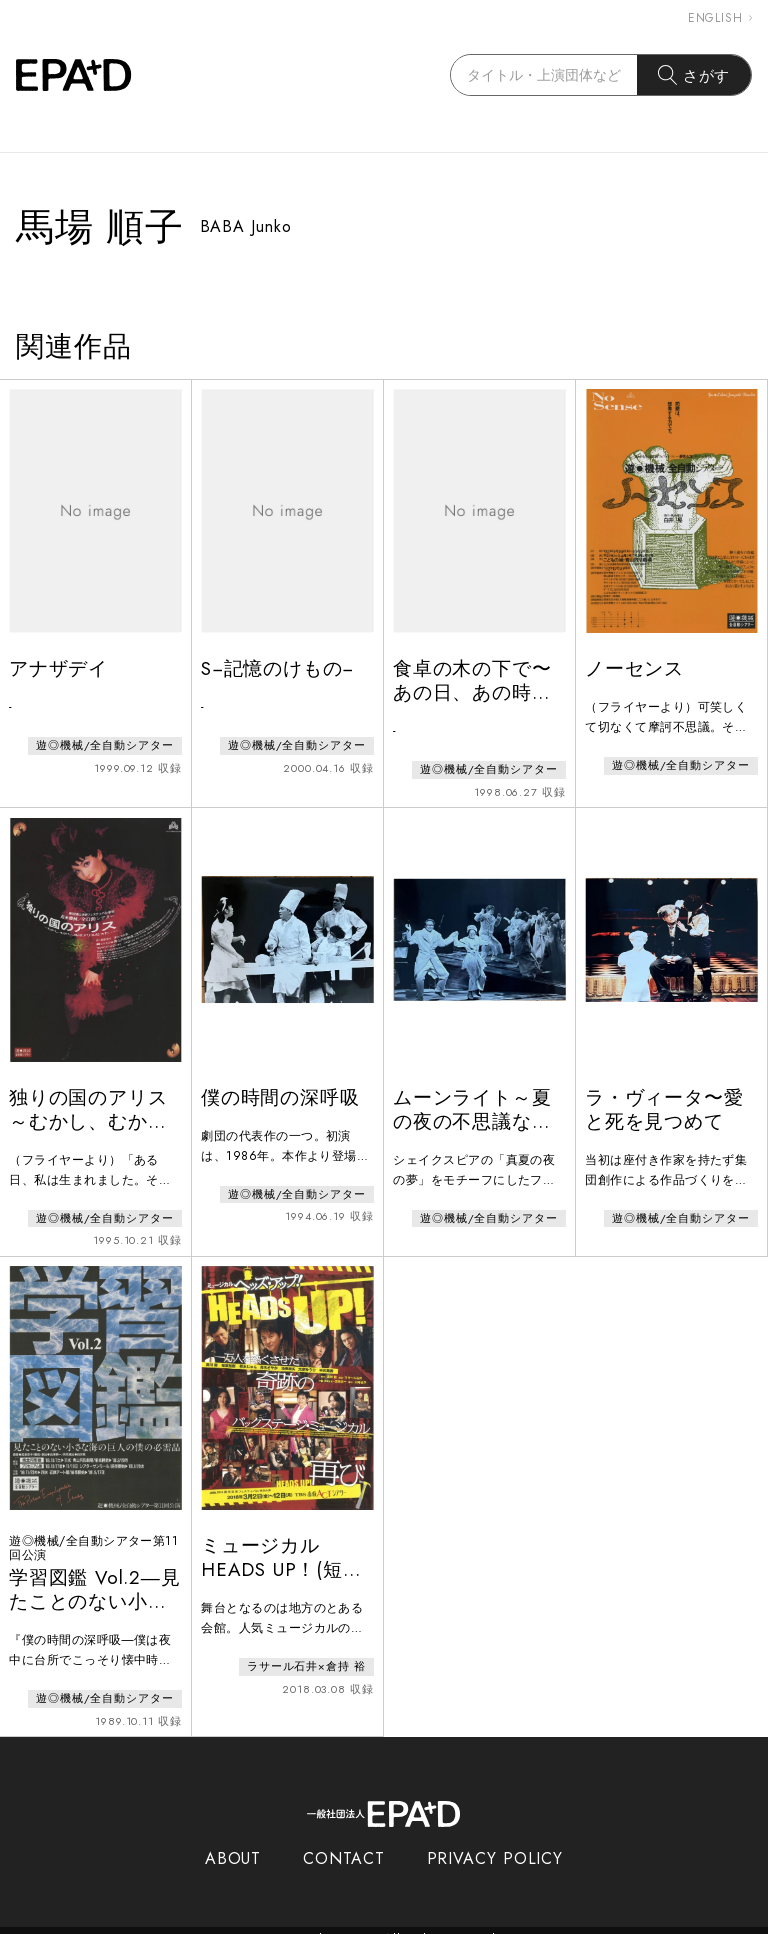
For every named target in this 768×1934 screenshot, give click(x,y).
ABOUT (233, 1841)
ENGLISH (720, 18)
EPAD (365, 1922)
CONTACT (343, 1841)
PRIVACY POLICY (495, 1841)
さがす (694, 75)
